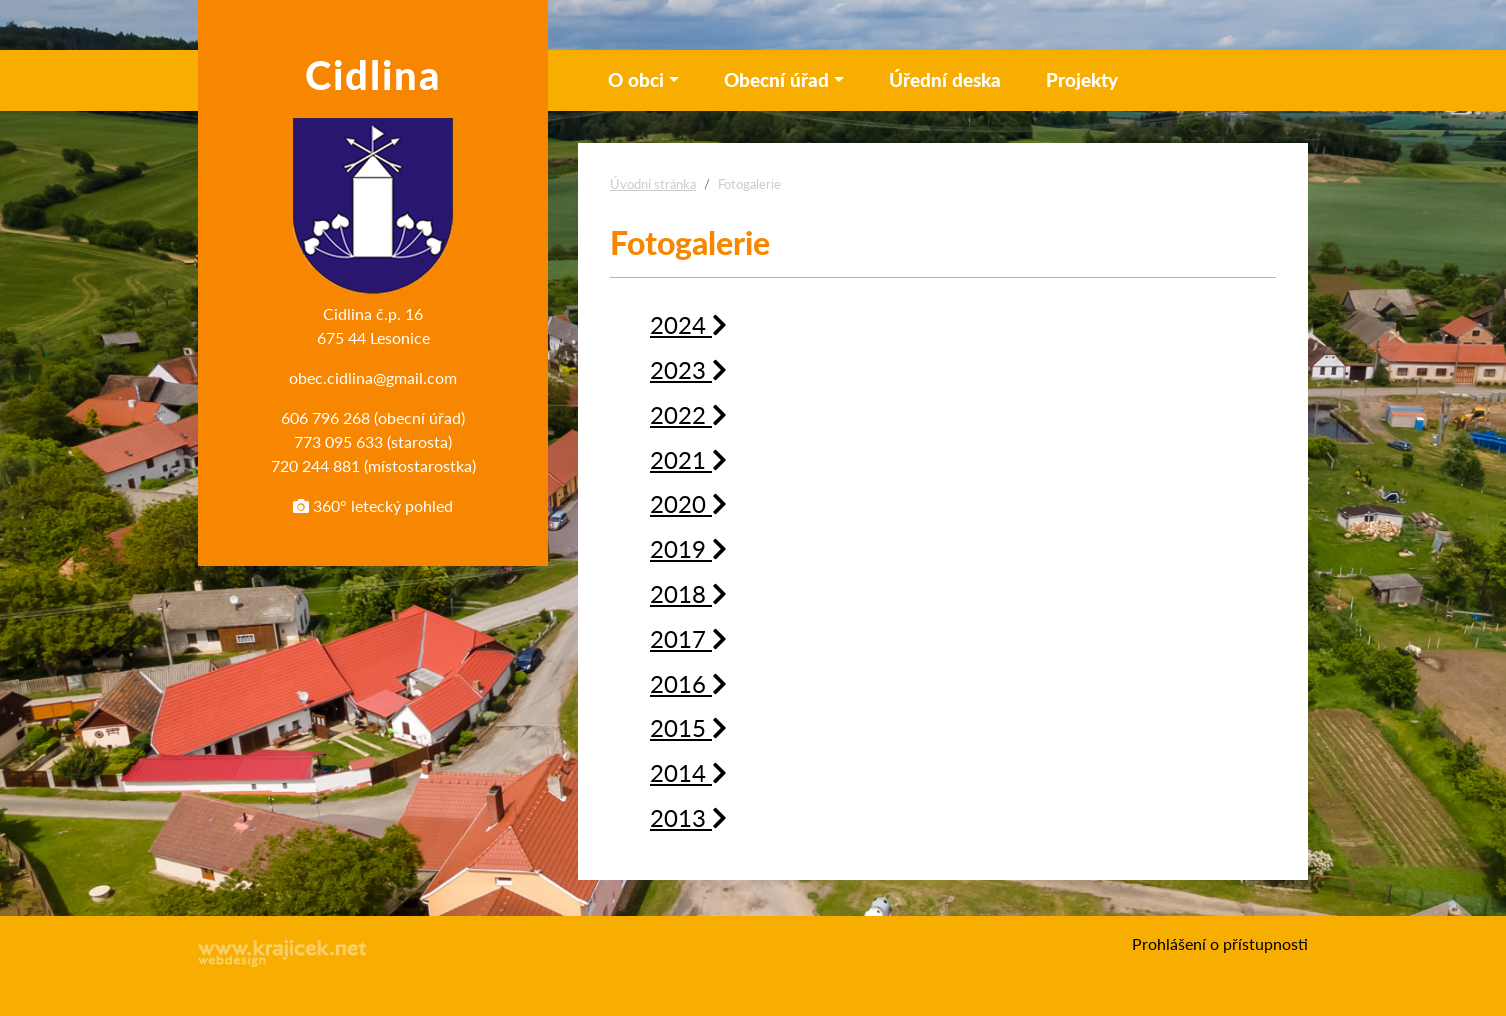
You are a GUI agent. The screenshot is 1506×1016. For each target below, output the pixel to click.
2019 (688, 548)
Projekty (1082, 79)
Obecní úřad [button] (776, 79)
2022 (688, 414)
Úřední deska (945, 79)
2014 (688, 772)
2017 (688, 638)
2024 (688, 324)
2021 (688, 459)
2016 (688, 683)
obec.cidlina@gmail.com (373, 377)
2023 (688, 369)
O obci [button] (636, 79)
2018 (688, 593)
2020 (688, 503)
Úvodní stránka (653, 184)
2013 (688, 817)
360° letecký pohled (373, 505)
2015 (688, 727)
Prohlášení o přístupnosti (1220, 943)
